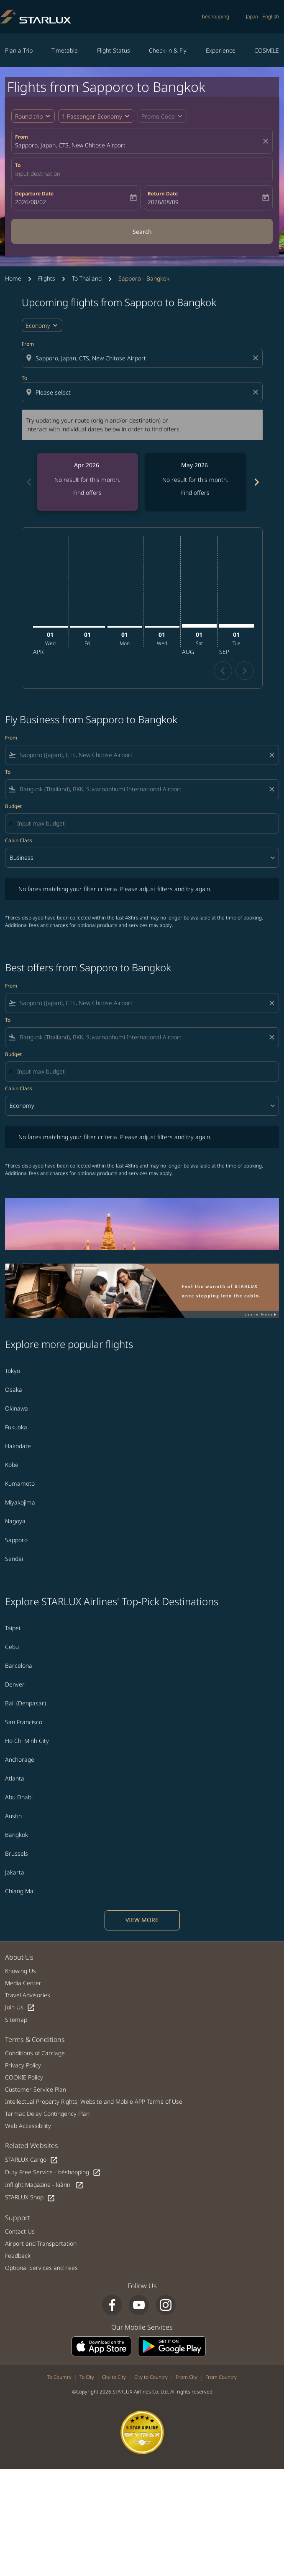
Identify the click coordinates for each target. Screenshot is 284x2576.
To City (86, 2377)
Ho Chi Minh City (27, 1741)
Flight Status (113, 50)
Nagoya (15, 1521)
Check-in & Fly (168, 50)
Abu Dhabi (19, 1797)
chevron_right (244, 671)
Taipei (12, 1628)
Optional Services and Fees (41, 2268)
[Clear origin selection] (256, 357)
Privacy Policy (23, 2065)
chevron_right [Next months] (256, 482)
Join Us (20, 2007)
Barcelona (18, 1665)
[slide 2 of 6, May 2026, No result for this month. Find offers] (195, 481)
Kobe (11, 1465)
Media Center (23, 1983)
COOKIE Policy (24, 2077)
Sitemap (16, 2020)
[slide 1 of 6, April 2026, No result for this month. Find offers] (87, 481)
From (21, 136)
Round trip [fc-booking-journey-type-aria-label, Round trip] (29, 116)
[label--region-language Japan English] (262, 17)
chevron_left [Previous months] (28, 482)
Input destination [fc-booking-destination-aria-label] (37, 173)
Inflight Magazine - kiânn (44, 2185)
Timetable (64, 50)
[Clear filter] (271, 755)
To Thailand (87, 278)
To (17, 165)
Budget (13, 806)
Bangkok (16, 1835)
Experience (220, 50)
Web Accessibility (28, 2126)
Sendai (14, 1559)
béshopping (215, 16)
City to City (114, 2377)
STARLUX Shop (30, 2197)
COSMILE (266, 50)
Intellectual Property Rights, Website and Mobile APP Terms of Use (93, 2101)
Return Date (163, 193)
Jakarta (14, 1872)
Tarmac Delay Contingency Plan (47, 2114)
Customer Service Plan (35, 2089)
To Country (59, 2377)
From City (186, 2377)
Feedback (18, 2255)
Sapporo (16, 1540)
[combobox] (143, 358)
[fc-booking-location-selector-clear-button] (266, 141)
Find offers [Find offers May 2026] (195, 492)
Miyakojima (20, 1502)
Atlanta (14, 1778)
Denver (15, 1684)
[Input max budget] (144, 823)
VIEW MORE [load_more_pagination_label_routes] (142, 1920)
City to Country (151, 2377)
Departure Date (34, 193)
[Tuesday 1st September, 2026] (236, 626)
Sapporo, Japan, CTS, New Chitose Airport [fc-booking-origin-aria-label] (70, 145)
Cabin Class (18, 840)
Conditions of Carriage (35, 2053)
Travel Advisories (27, 1995)
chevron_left (222, 671)
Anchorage (19, 1759)
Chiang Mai (20, 1891)
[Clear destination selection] (256, 392)
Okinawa (16, 1408)
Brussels (16, 1853)
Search (142, 232)
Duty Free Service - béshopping (53, 2172)
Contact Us (20, 2231)
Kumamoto (20, 1483)
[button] (96, 116)
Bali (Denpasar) (25, 1703)
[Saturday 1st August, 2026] (199, 626)
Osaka (13, 1389)
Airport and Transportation (41, 2243)
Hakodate (18, 1446)
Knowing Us (20, 1971)
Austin (13, 1816)
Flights (46, 278)
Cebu (12, 1647)
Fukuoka (16, 1427)
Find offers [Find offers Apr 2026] (87, 492)
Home (13, 278)
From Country (221, 2377)
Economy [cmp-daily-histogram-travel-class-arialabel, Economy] (38, 325)
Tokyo (12, 1371)
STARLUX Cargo (31, 2160)
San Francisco (23, 1722)
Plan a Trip (19, 50)
